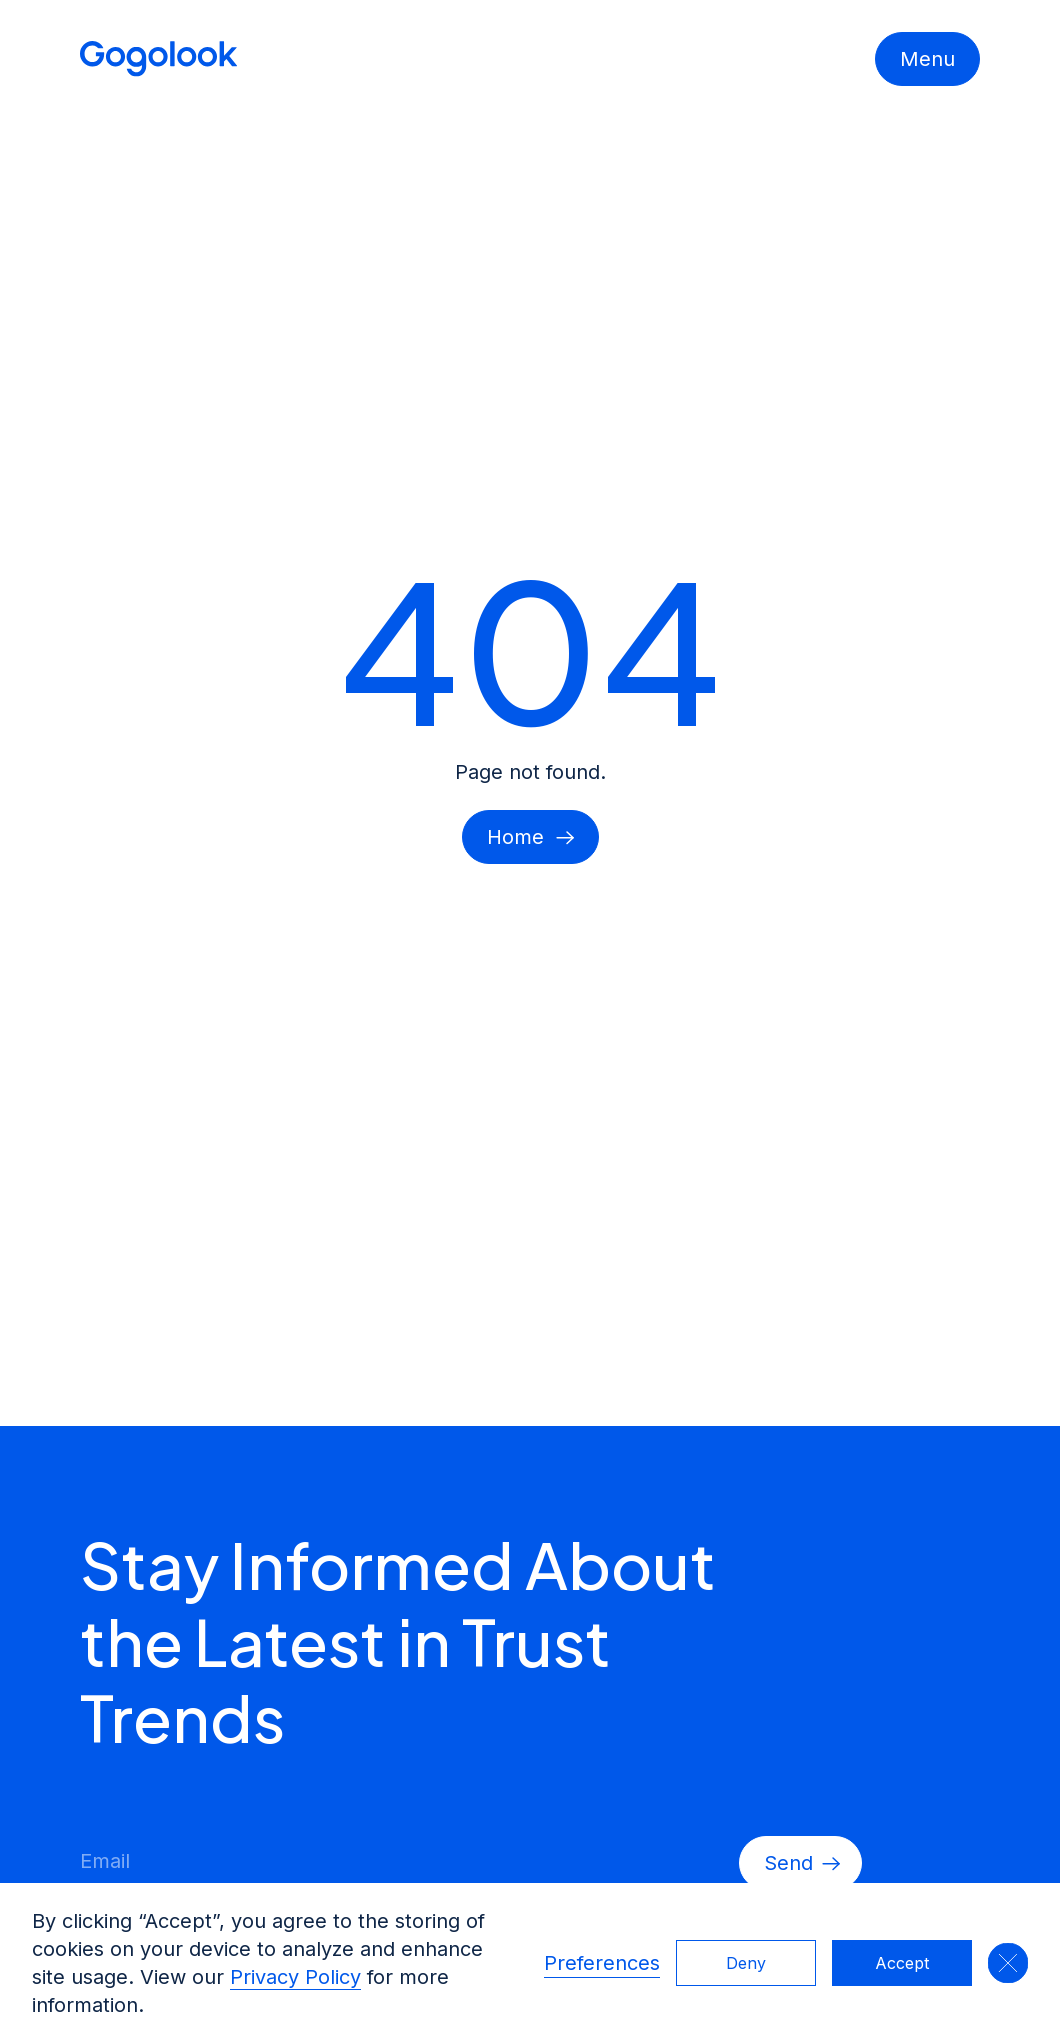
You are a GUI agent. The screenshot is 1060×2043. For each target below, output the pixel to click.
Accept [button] (902, 1963)
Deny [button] (746, 1963)
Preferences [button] (602, 1963)
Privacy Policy (295, 1977)
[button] (1008, 1963)
